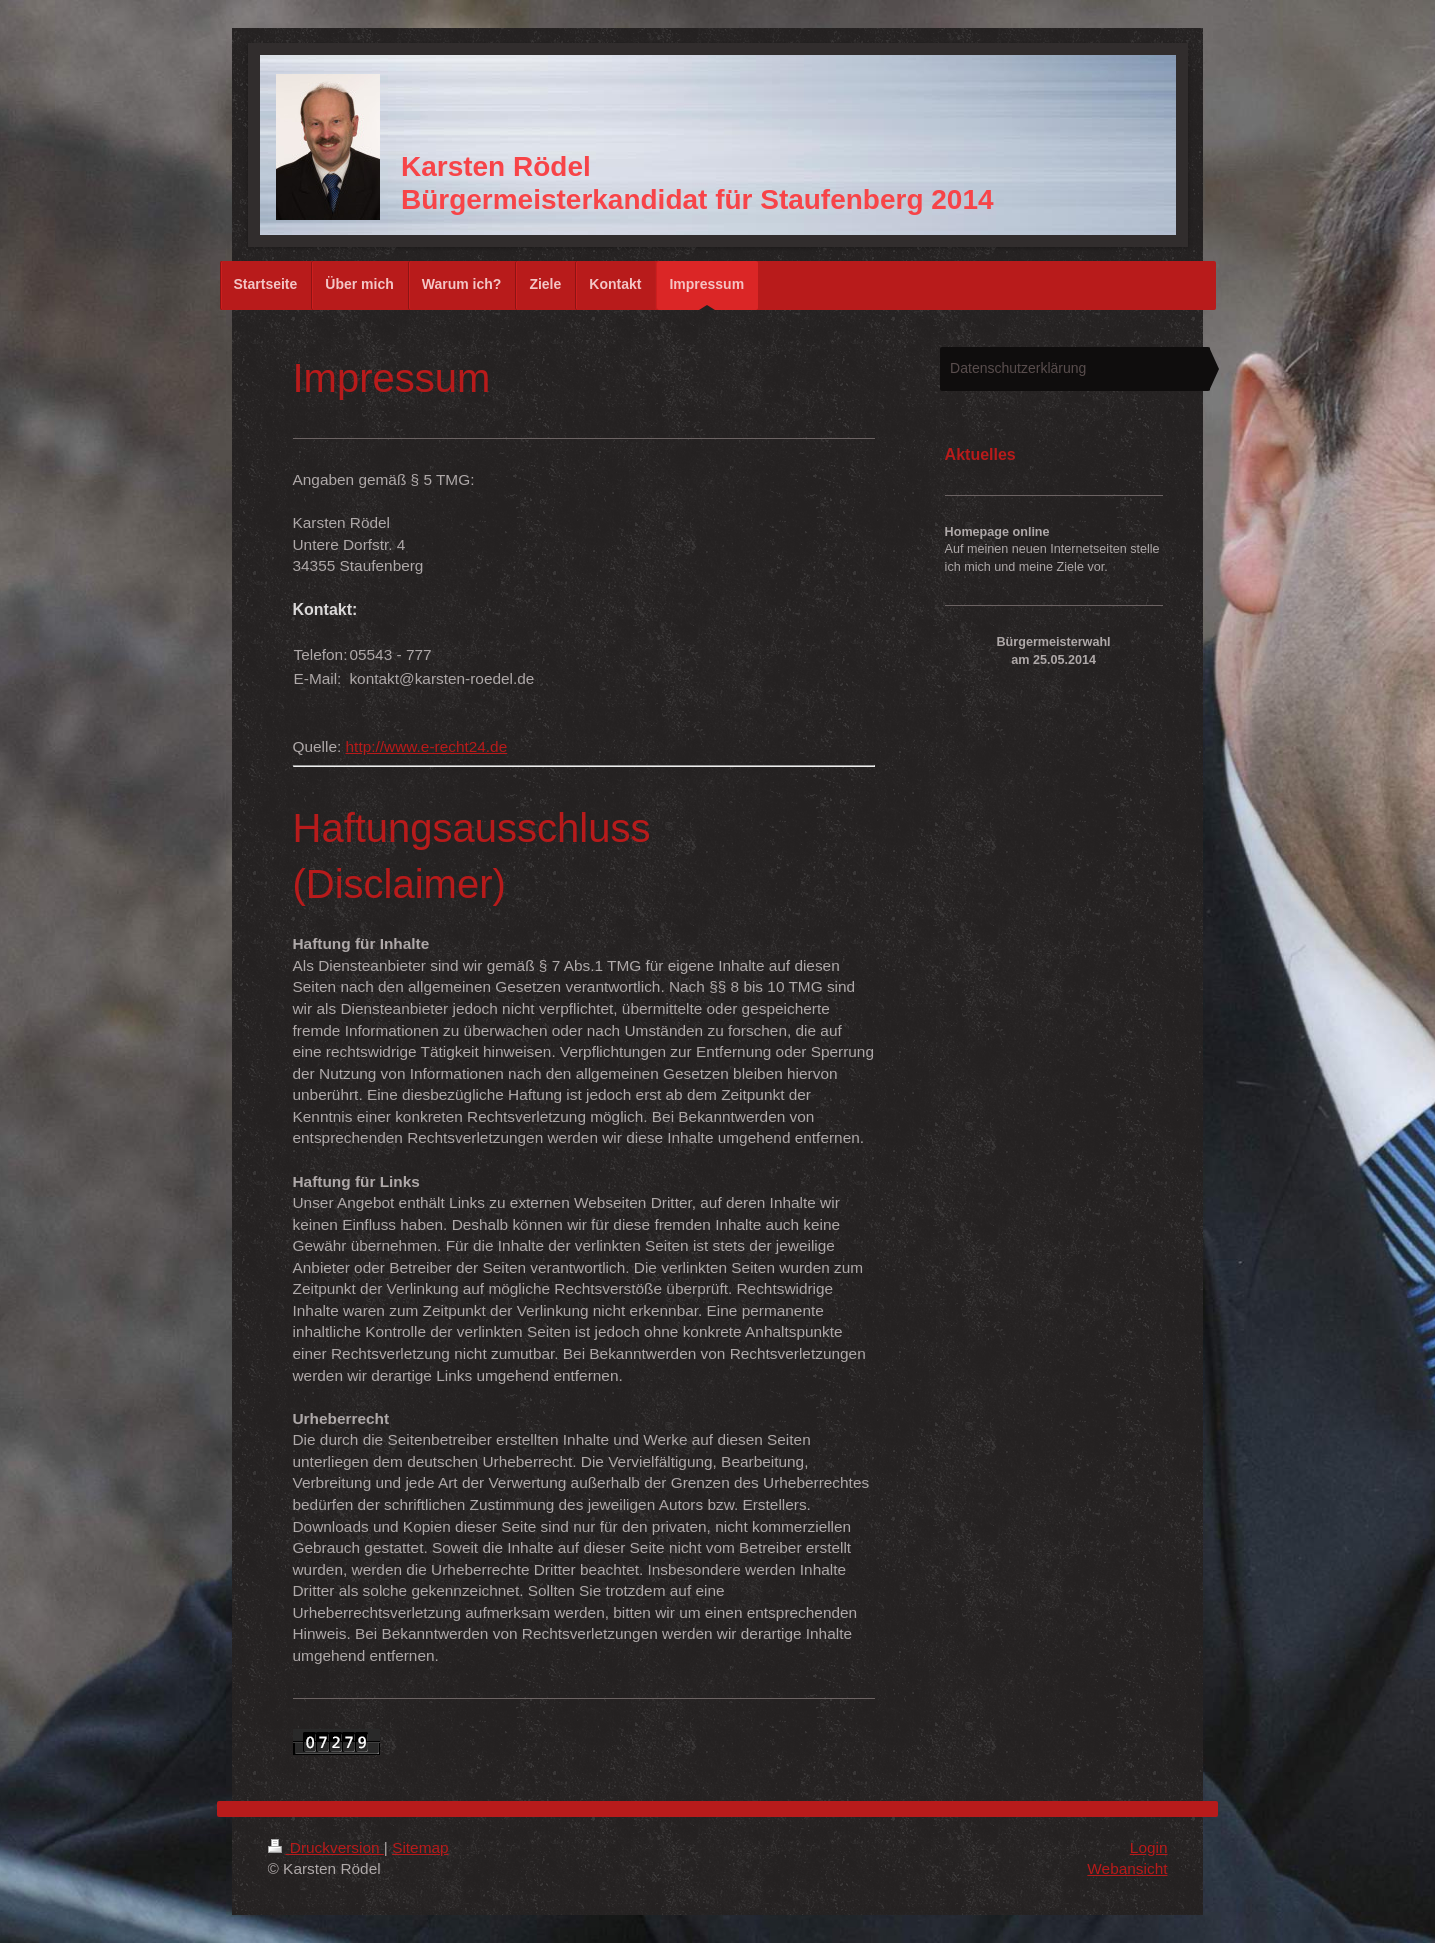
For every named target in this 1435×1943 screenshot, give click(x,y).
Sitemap (420, 1847)
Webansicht (1127, 1868)
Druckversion (326, 1847)
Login (1149, 1847)
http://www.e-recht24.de (427, 746)
